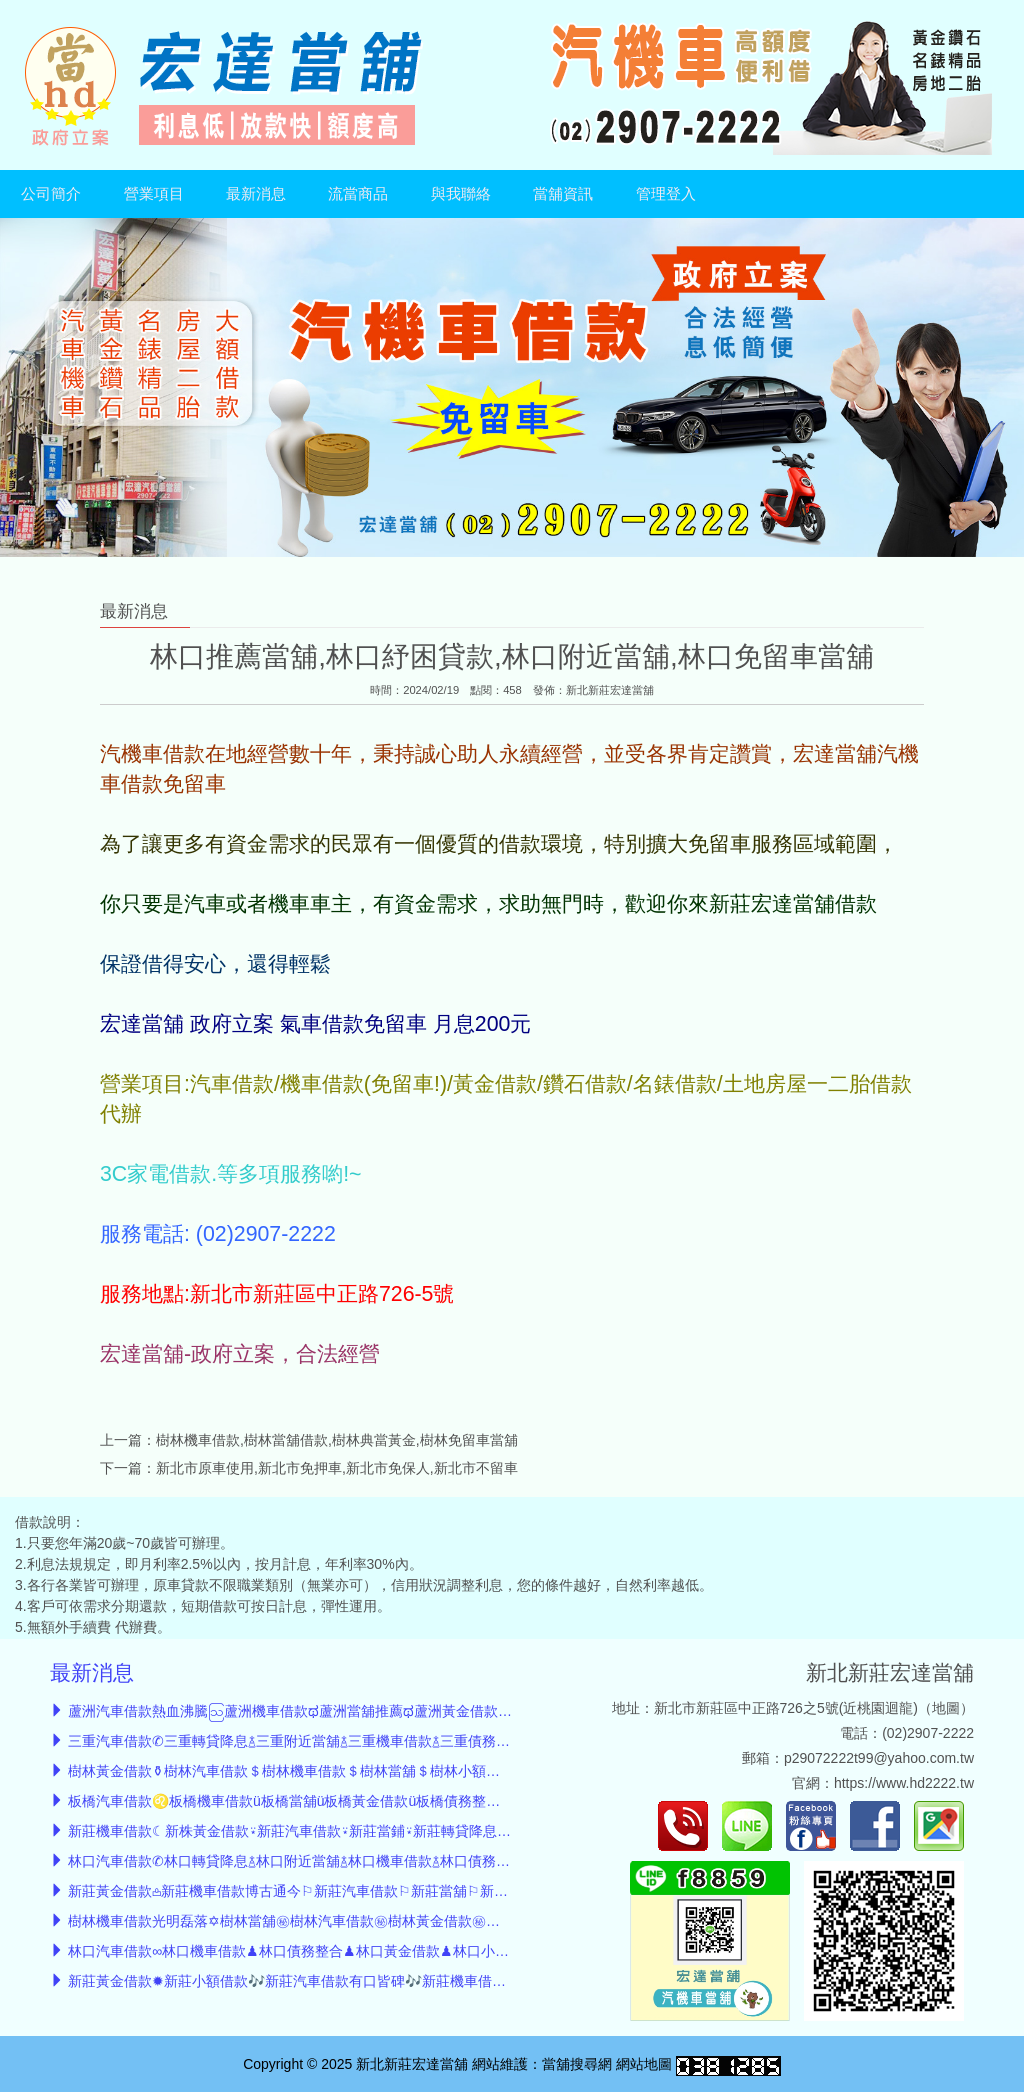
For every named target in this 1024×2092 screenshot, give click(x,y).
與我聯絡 (461, 194)
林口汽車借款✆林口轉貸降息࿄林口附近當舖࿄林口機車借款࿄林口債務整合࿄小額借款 (328, 1861)
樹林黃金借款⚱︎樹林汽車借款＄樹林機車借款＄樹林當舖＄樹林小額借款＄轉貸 (312, 1771)
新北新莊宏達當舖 (610, 690)
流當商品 (358, 194)
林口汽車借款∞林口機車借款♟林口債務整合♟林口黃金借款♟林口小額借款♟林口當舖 (337, 1951)
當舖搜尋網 (577, 2064)
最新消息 (256, 194)
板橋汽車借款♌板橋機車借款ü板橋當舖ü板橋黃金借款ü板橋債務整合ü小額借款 (316, 1801)
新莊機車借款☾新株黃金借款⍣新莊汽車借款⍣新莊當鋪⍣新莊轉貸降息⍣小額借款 (314, 1831)
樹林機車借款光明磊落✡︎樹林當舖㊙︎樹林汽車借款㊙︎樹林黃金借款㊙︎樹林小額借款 (319, 1921)
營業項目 (154, 194)
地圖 (946, 1708)
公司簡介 (51, 194)
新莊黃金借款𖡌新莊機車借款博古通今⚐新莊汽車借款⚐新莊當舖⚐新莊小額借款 (316, 1891)
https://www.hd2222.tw (904, 1783)
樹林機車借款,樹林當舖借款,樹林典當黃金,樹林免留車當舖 (337, 1440)
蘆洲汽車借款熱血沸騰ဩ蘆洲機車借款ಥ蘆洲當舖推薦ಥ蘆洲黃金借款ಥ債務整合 (316, 1711)
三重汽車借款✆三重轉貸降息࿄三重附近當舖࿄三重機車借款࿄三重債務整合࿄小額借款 (328, 1741)
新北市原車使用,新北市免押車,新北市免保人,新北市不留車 (337, 1468)
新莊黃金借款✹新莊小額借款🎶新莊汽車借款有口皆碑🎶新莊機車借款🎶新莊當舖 (323, 1981)
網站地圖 (644, 2064)
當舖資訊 (563, 194)
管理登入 (666, 194)
